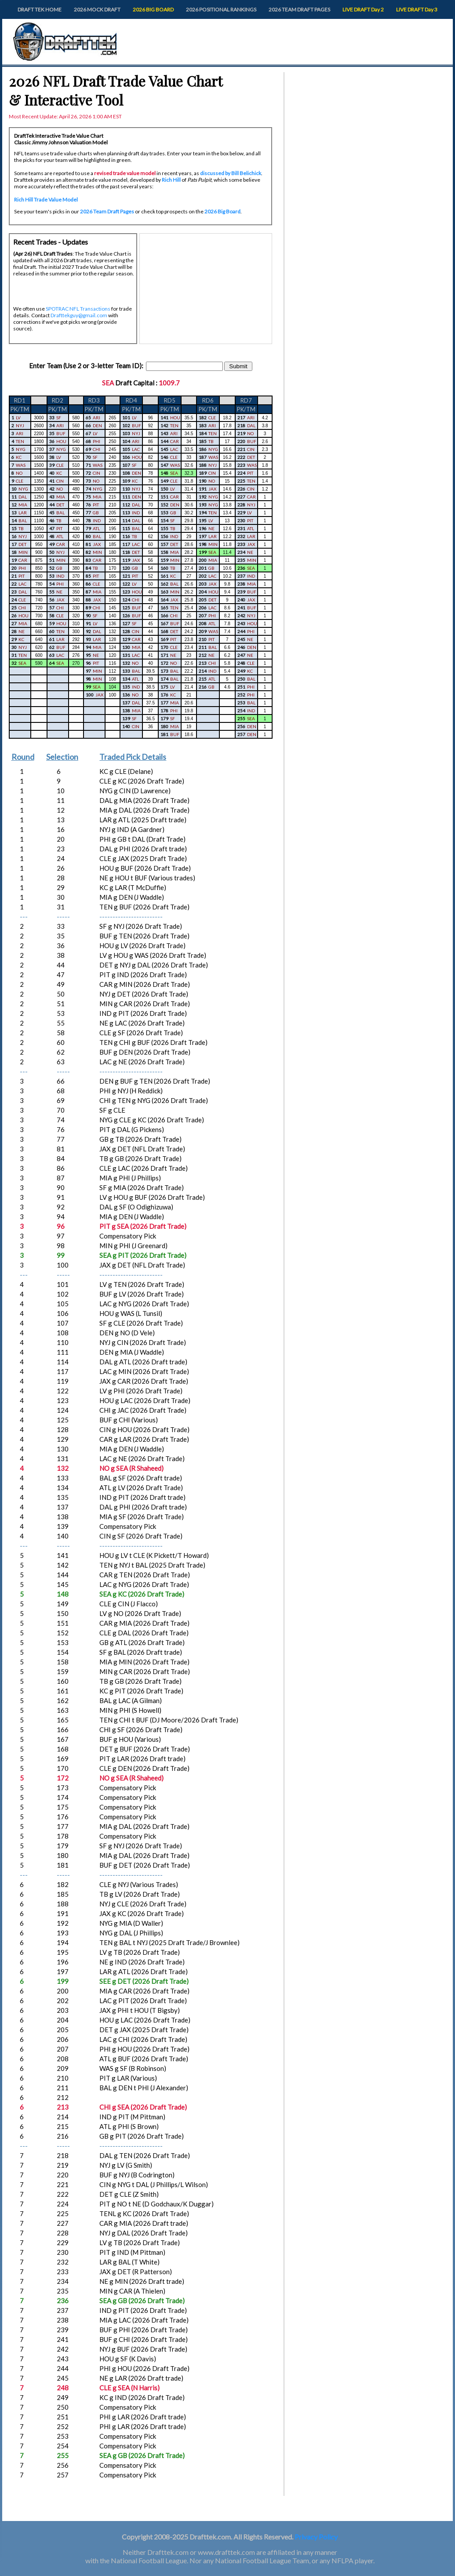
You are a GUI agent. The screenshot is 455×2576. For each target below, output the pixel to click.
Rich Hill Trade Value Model (46, 199)
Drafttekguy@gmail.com (79, 315)
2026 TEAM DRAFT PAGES (299, 9)
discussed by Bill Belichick (230, 173)
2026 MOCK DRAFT (97, 9)
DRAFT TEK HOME (40, 9)
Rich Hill (171, 179)
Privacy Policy (316, 2536)
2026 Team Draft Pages (107, 211)
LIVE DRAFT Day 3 (416, 9)
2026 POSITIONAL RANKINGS (221, 9)
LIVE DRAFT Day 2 (363, 9)
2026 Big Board (222, 211)
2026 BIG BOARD (153, 9)
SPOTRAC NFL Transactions (78, 308)
